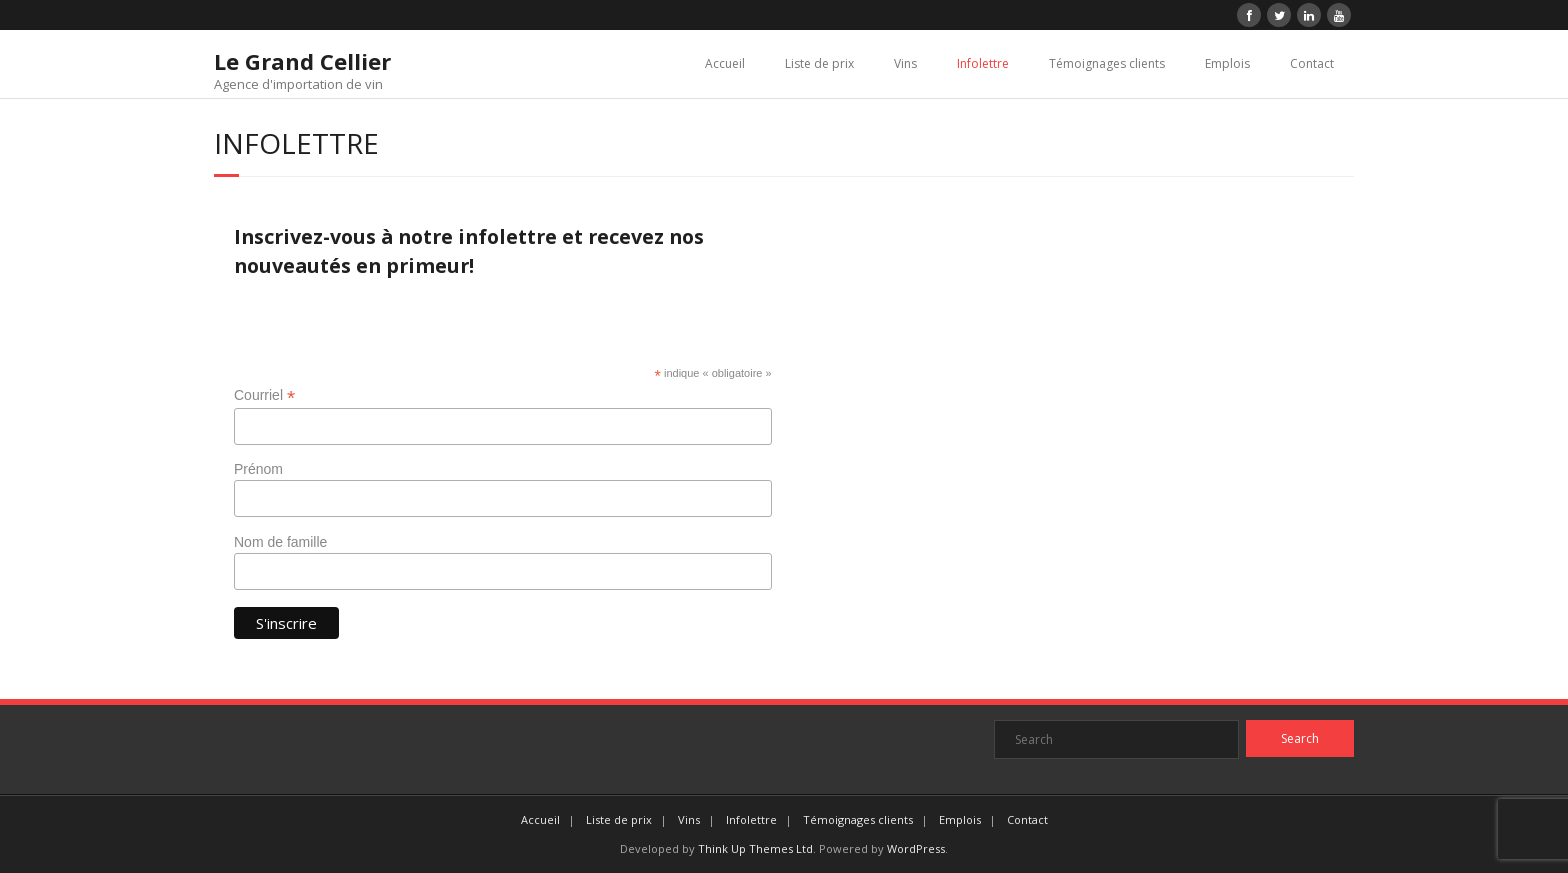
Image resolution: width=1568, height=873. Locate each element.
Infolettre (983, 63)
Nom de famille (280, 542)
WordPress (916, 848)
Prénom (258, 469)
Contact (1312, 63)
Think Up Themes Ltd (755, 848)
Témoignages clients (1107, 63)
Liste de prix (819, 63)
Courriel (264, 395)
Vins (905, 63)
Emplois (1227, 63)
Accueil (725, 63)
